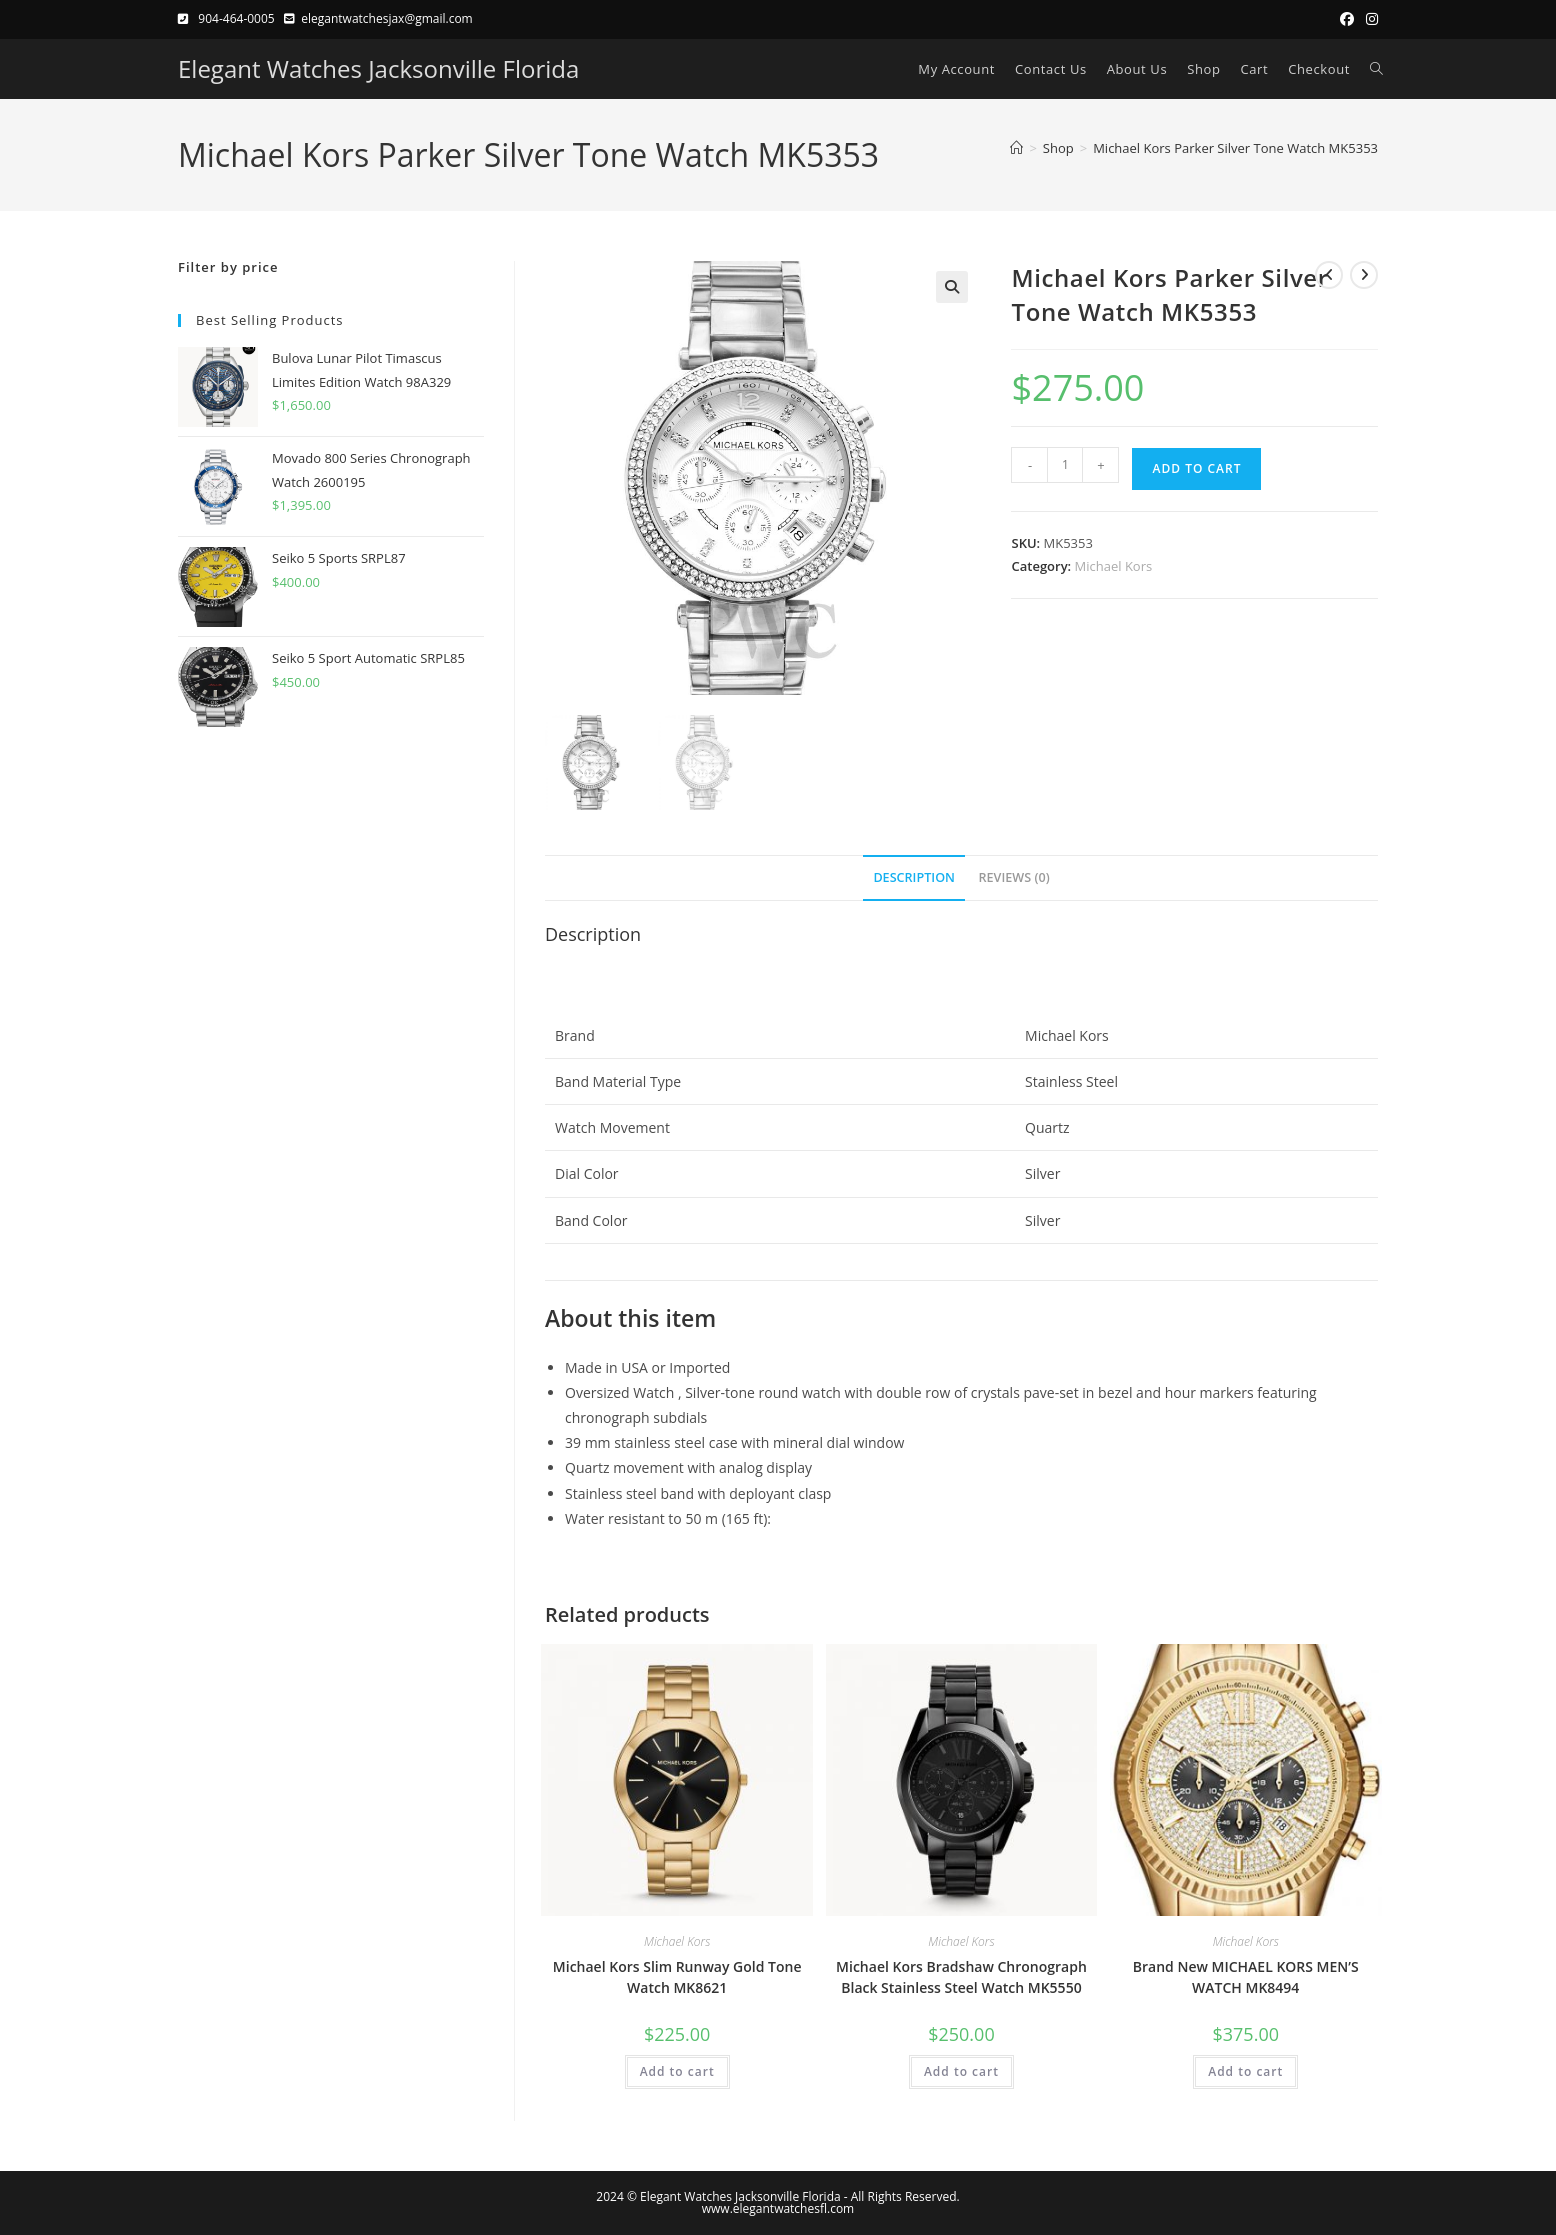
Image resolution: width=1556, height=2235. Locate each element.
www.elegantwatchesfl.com (778, 2208)
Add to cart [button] (677, 2071)
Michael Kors (1114, 566)
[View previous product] (1329, 275)
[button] (952, 287)
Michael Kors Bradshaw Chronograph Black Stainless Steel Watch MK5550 (961, 1977)
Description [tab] (914, 877)
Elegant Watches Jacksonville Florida (378, 68)
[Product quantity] (1065, 465)
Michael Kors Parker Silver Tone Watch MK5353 (1235, 148)
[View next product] (1364, 275)
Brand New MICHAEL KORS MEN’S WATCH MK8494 (1246, 1977)
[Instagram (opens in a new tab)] (1369, 19)
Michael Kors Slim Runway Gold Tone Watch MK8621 (677, 1977)
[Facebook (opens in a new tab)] (1347, 19)
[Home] (1016, 148)
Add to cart (1196, 468)
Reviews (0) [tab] (1014, 877)
